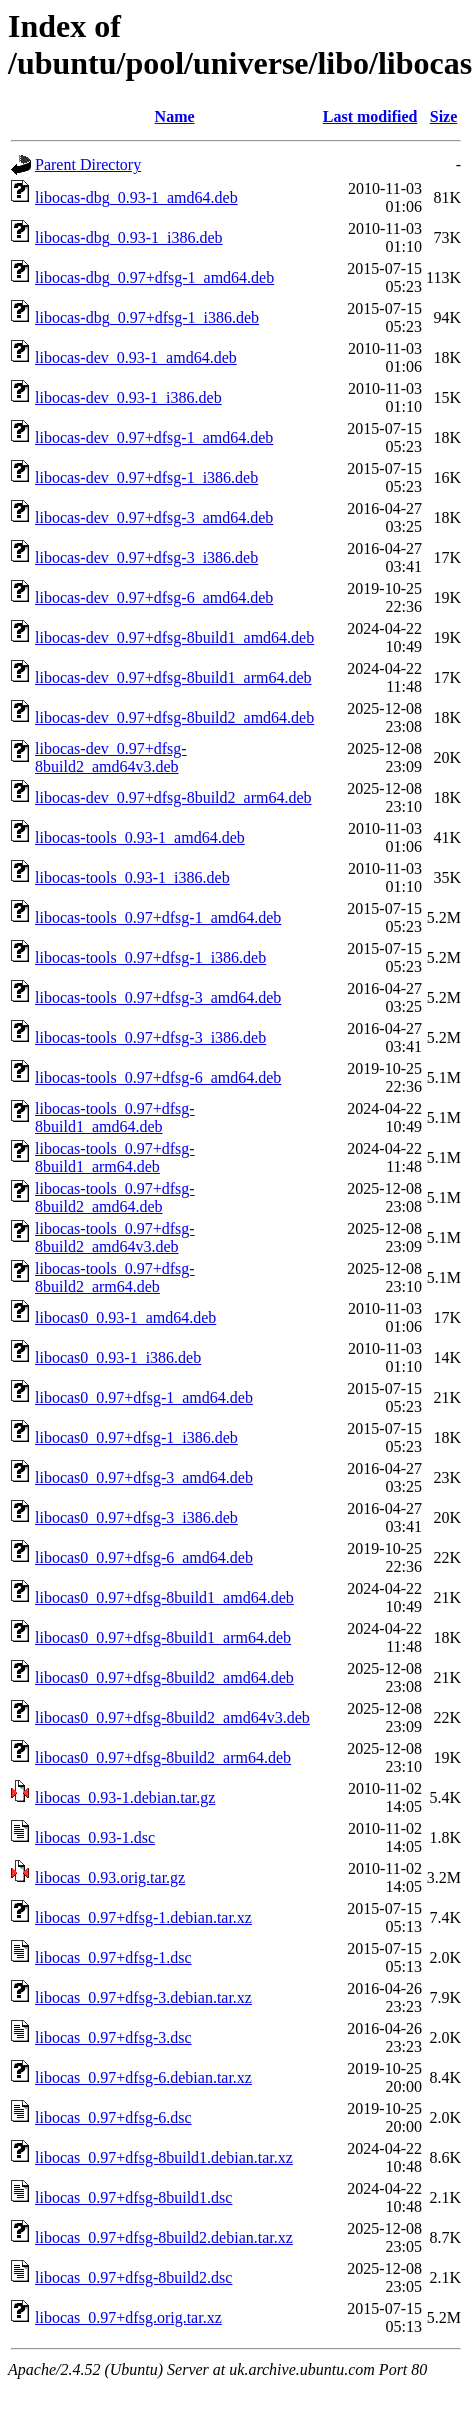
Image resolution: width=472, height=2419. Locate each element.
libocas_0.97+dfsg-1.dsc (113, 1957)
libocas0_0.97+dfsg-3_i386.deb (136, 1517)
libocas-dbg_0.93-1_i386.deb (129, 237)
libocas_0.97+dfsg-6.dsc (113, 2117)
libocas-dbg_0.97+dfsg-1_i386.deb (147, 317)
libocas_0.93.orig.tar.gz (110, 1877)
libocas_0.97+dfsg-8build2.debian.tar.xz (164, 2237)
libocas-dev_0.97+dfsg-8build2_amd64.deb (174, 717)
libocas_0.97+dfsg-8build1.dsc (133, 2197)
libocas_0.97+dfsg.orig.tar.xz (128, 2317)
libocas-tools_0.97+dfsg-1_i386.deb (150, 957)
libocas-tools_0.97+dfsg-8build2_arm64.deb (115, 1277)
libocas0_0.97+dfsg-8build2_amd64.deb (164, 1677)
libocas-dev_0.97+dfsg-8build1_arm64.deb (173, 677)
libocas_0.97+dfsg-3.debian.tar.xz (143, 1997)
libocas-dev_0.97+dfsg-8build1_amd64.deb (174, 637)
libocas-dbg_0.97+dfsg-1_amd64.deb (154, 277)
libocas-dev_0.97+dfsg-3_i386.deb (146, 557)
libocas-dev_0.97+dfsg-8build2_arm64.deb (173, 797)
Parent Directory (88, 164)
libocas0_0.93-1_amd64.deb (125, 1317)
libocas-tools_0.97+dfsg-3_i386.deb (150, 1037)
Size (444, 116)
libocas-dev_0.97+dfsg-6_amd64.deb (154, 597)
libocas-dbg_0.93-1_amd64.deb (136, 197)
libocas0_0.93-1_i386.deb (118, 1357)
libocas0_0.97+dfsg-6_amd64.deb (144, 1557)
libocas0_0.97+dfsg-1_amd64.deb (144, 1397)
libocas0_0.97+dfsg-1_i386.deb (136, 1437)
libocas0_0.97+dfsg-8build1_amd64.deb (164, 1597)
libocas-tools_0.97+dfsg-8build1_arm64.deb (115, 1157)
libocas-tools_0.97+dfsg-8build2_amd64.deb (115, 1197)
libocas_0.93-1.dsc (95, 1837)
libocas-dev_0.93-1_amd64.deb (136, 357)
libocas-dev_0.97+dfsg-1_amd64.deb (154, 437)
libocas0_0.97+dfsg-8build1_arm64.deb (163, 1637)
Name (175, 116)
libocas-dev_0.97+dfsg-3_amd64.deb (154, 517)
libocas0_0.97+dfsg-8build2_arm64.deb (163, 1757)
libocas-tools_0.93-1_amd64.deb (140, 837)
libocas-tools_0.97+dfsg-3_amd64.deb (158, 997)
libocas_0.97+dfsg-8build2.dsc (133, 2277)
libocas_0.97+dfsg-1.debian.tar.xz (143, 1917)
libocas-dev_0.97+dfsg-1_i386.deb (146, 477)
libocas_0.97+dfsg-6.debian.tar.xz (143, 2077)
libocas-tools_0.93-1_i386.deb (132, 877)
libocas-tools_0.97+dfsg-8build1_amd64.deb (115, 1117)
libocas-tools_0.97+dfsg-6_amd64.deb (158, 1077)
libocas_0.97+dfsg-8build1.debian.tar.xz (164, 2157)
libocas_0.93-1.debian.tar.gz (125, 1797)
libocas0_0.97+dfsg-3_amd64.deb (144, 1477)
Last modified (370, 116)
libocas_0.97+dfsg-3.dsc (113, 2037)
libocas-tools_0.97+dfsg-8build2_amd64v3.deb (115, 1237)
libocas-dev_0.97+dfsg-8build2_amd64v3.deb (111, 757)
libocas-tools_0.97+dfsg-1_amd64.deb (158, 917)
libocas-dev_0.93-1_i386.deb (128, 397)
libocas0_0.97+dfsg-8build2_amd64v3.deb (172, 1717)
